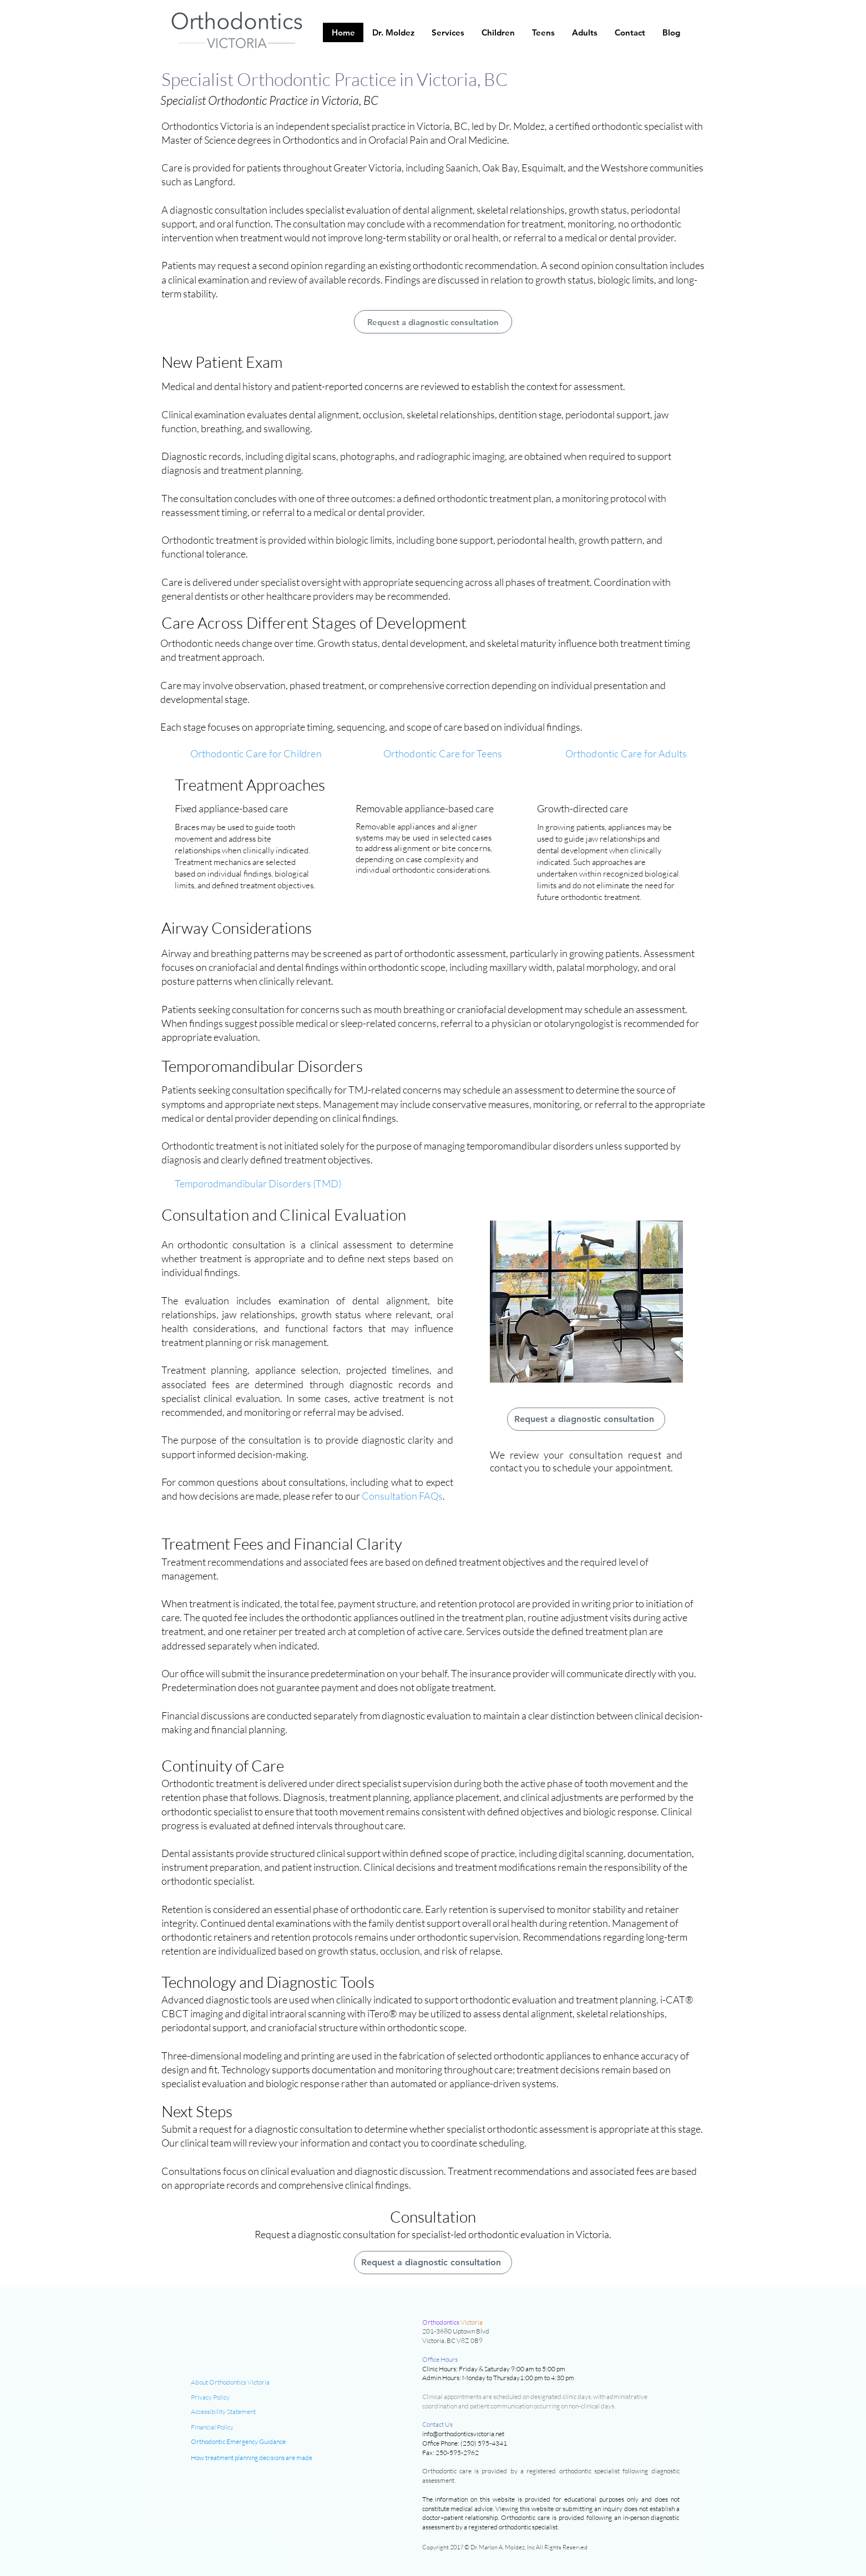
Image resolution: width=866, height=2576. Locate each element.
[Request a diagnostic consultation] (433, 321)
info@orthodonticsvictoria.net (463, 2434)
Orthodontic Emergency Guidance (238, 2441)
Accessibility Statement (223, 2411)
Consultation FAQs (402, 1496)
